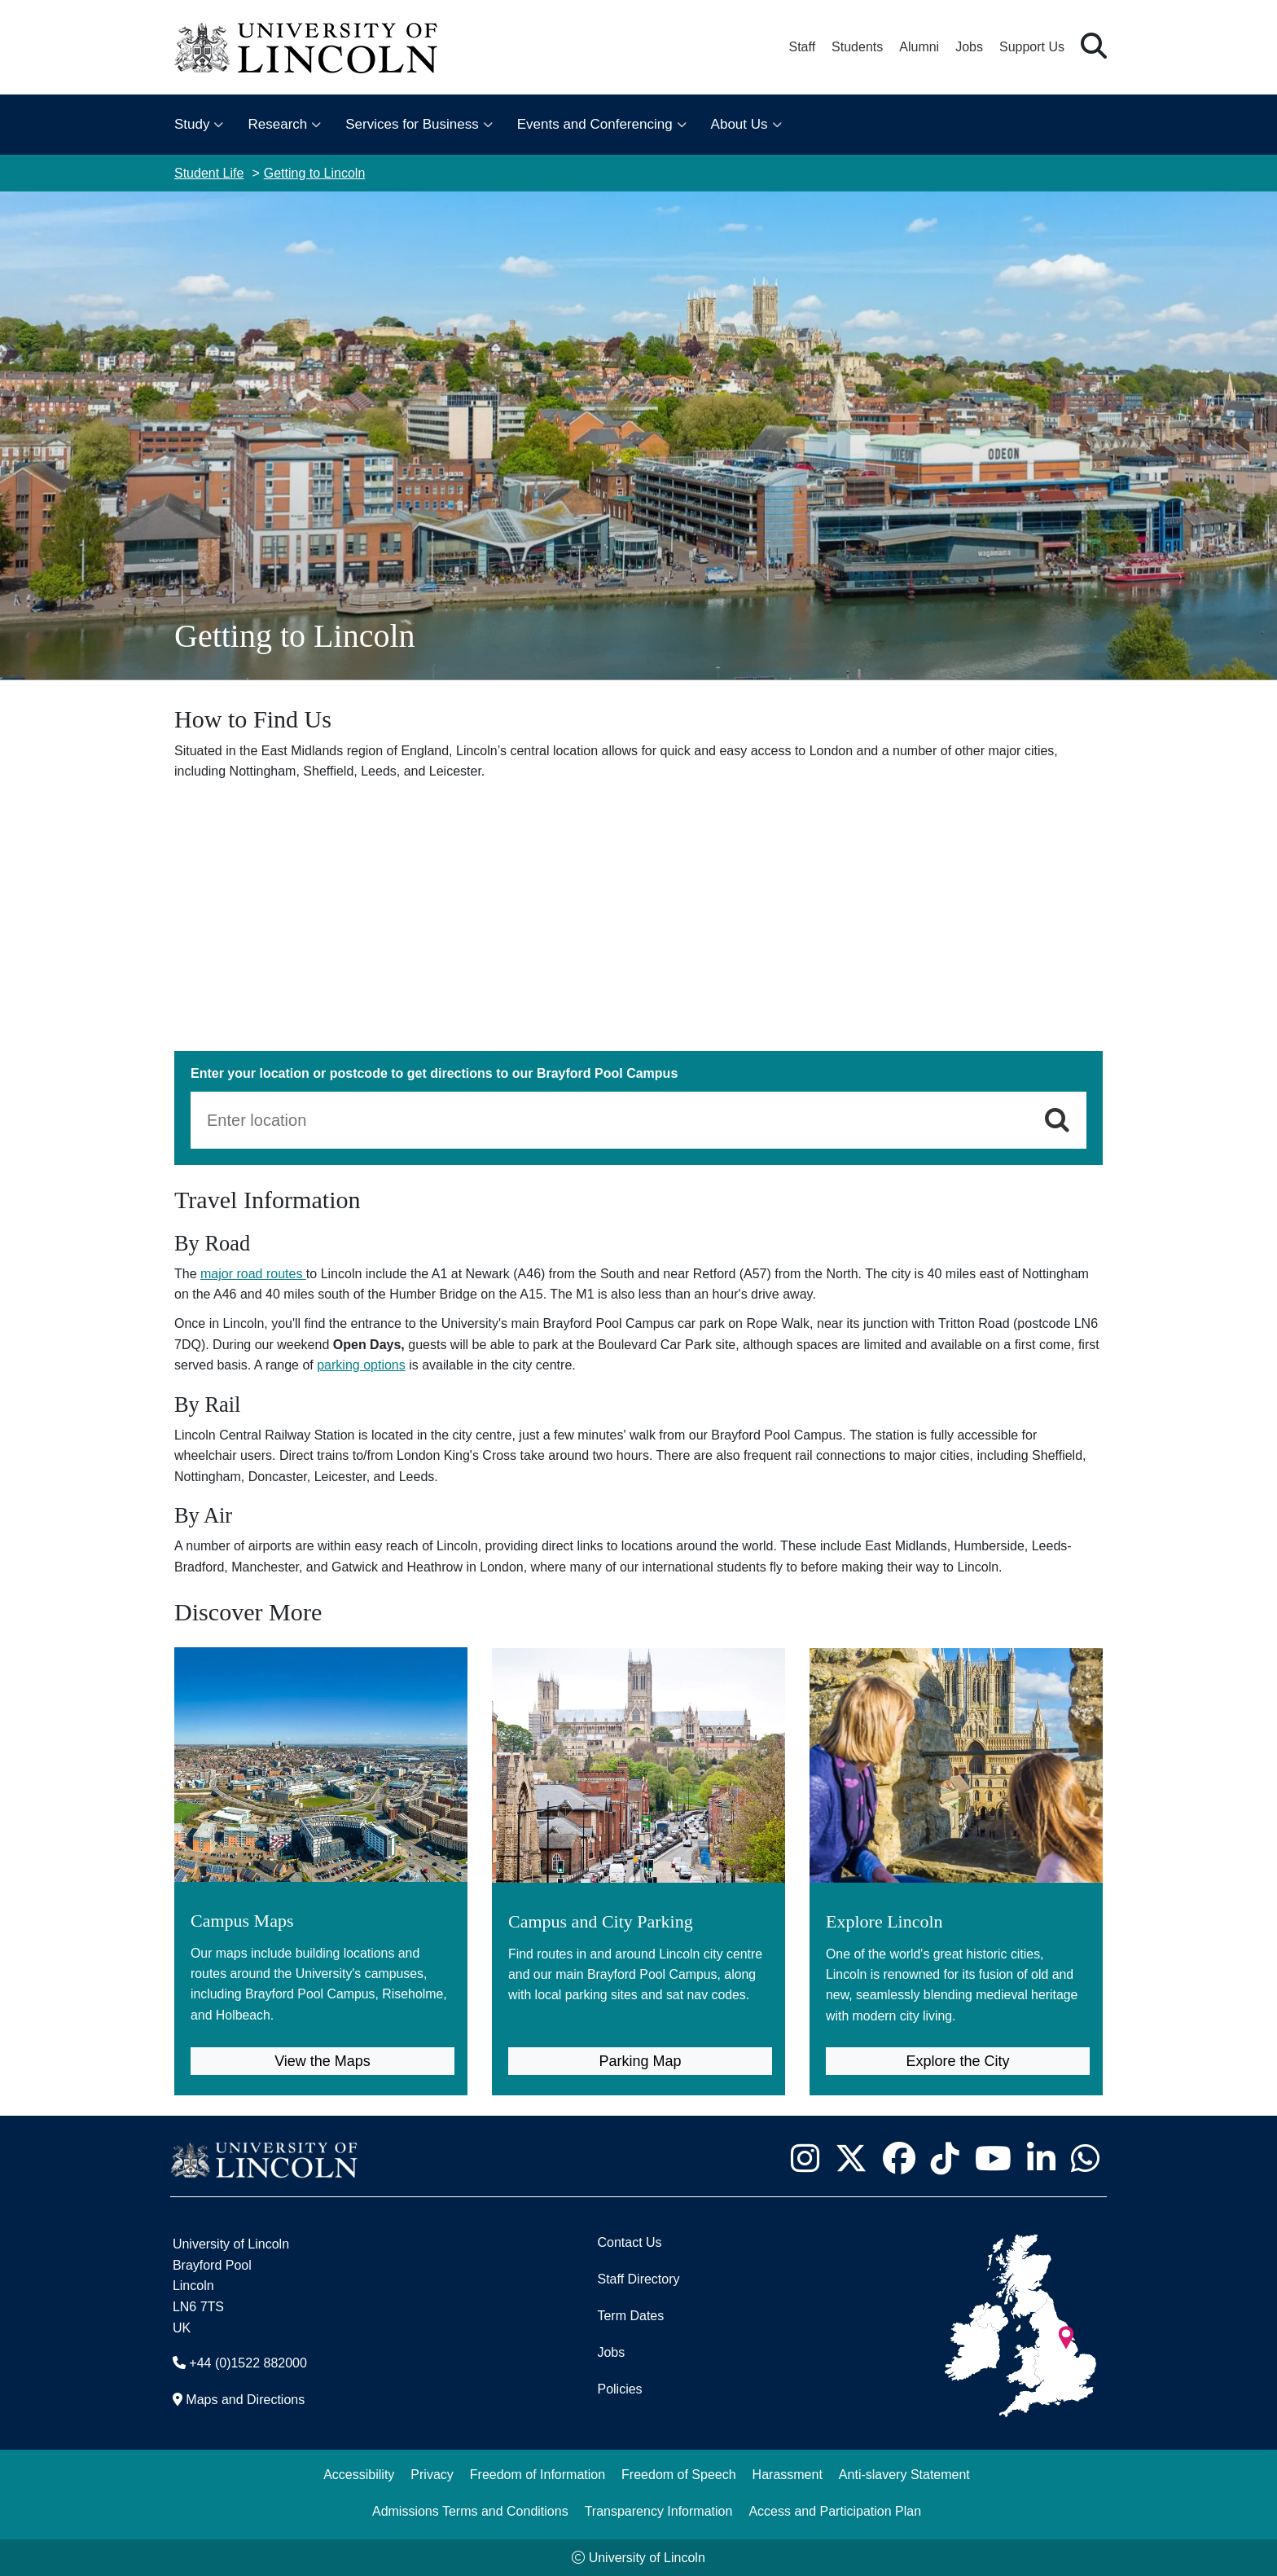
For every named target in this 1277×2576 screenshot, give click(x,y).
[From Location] (617, 1120)
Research (277, 124)
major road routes (253, 1274)
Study (191, 124)
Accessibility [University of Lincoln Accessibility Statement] (358, 2474)
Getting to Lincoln (315, 173)
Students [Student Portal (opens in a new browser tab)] (857, 47)
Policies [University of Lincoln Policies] (619, 2389)
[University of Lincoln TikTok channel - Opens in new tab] (945, 2158)
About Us (739, 124)
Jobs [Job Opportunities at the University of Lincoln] (969, 47)
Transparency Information (659, 2510)
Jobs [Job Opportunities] (611, 2352)
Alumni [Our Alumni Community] (919, 47)
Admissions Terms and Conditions (470, 2510)
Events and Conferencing (595, 124)
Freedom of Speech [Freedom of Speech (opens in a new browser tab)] (678, 2474)
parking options (361, 1365)
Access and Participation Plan (834, 2510)
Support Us (1031, 47)
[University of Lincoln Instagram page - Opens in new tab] (805, 2158)
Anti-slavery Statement (904, 2474)
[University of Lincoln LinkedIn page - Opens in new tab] (1041, 2158)
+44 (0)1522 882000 (248, 2363)
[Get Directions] (1057, 1120)
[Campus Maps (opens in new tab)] (320, 1842)
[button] (1094, 47)
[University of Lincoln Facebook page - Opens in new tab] (899, 2158)
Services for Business (411, 124)
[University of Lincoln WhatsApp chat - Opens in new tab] (1085, 2158)
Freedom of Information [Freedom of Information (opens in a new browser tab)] (537, 2474)
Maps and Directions (245, 2400)
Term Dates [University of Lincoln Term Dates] (630, 2316)
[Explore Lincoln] (956, 1842)
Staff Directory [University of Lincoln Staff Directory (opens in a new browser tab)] (638, 2279)
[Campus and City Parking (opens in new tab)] (638, 1832)
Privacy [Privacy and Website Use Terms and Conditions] (431, 2474)
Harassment (788, 2474)
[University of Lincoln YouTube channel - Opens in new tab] (993, 2158)
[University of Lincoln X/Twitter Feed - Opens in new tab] (851, 2158)
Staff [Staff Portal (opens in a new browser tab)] (801, 47)
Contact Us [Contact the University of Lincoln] (629, 2242)
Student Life (209, 173)
